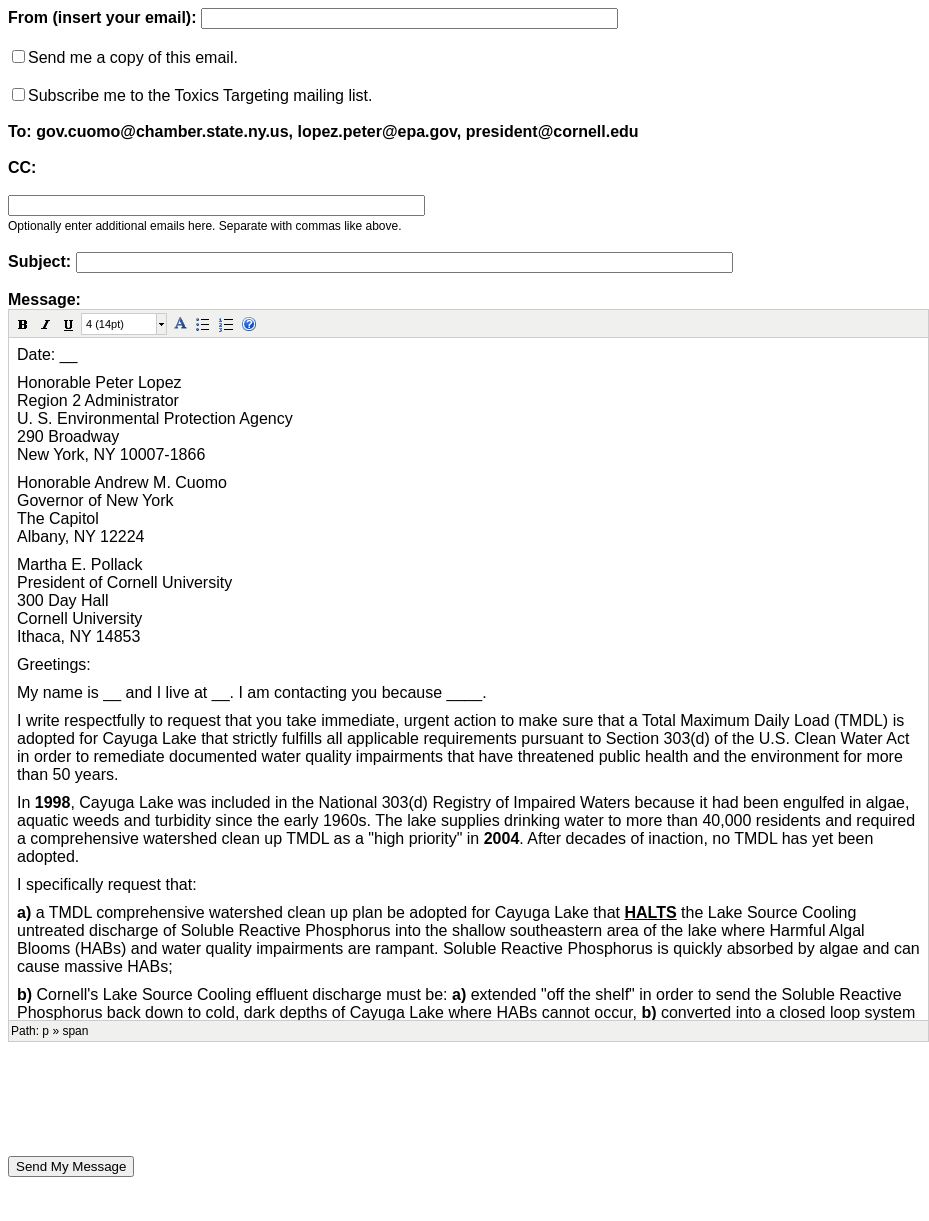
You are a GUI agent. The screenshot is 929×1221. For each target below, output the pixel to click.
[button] (23, 324)
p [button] (45, 1031)
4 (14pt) (105, 324)
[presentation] (160, 1099)
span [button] (75, 1031)
